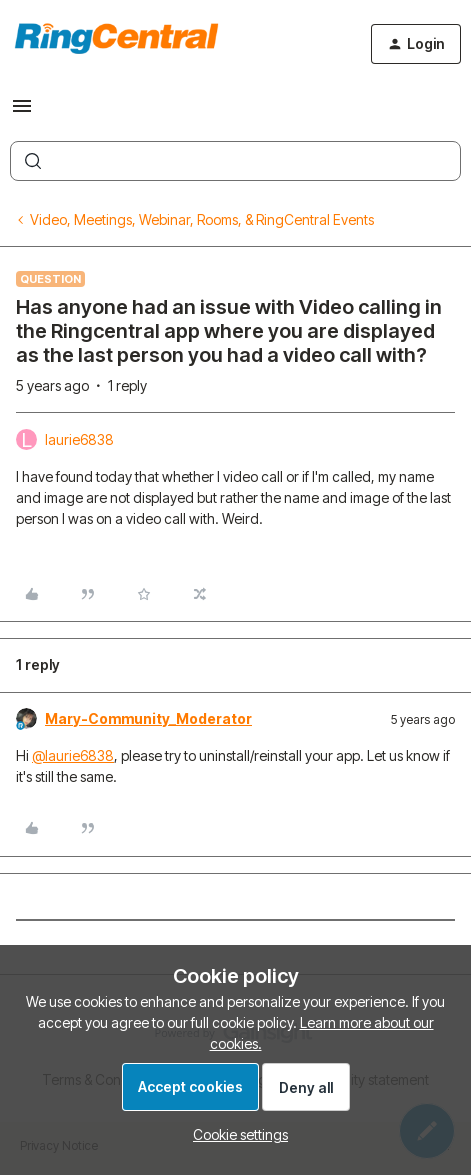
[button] (22, 112)
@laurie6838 (73, 755)
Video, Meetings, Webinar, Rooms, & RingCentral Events (202, 219)
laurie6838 (79, 439)
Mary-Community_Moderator (148, 718)
